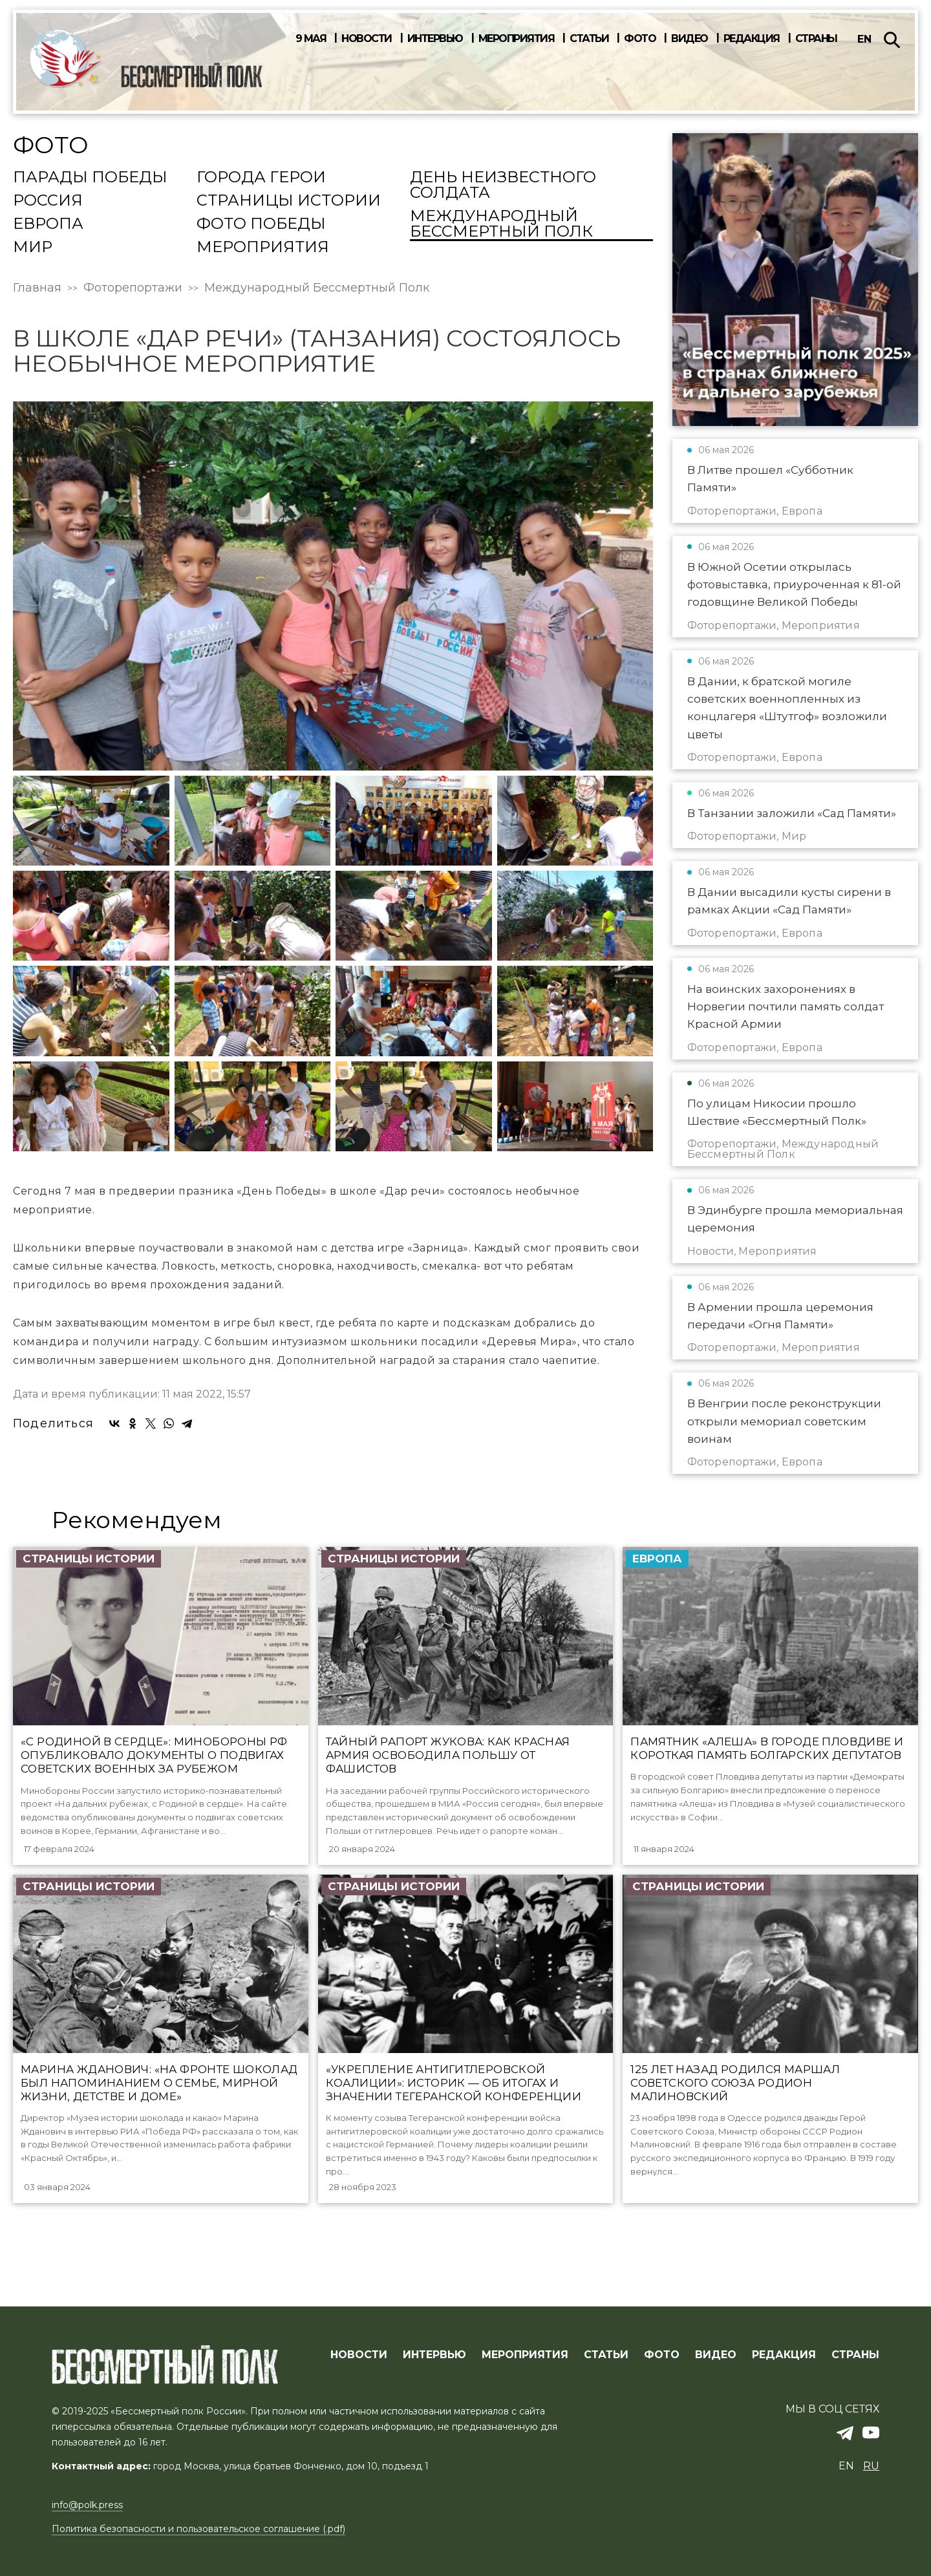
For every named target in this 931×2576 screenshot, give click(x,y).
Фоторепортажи (132, 287)
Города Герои (261, 177)
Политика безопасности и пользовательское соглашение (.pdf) (198, 2529)
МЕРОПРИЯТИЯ (525, 2355)
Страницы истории (289, 201)
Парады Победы (90, 177)
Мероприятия (516, 39)
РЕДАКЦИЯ (784, 2355)
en (864, 39)
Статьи (589, 39)
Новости (366, 39)
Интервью (435, 39)
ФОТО (662, 2355)
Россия (48, 201)
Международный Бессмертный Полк (501, 224)
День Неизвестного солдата (503, 185)
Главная (37, 287)
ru (871, 2466)
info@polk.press (87, 2505)
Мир (32, 247)
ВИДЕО (715, 2355)
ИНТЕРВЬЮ (434, 2355)
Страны (816, 39)
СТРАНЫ (855, 2355)
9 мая (310, 39)
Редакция (751, 39)
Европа (48, 224)
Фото (640, 39)
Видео (689, 39)
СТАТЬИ (606, 2355)
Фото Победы (261, 224)
